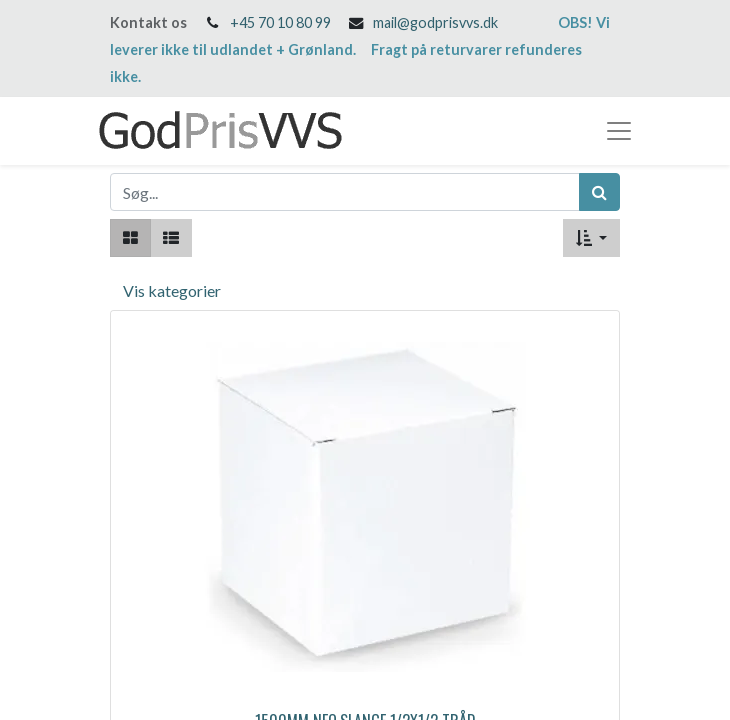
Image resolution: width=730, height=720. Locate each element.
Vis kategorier (172, 290)
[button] (591, 238)
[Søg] (599, 192)
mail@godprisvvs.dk (435, 22)
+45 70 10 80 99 (280, 22)
